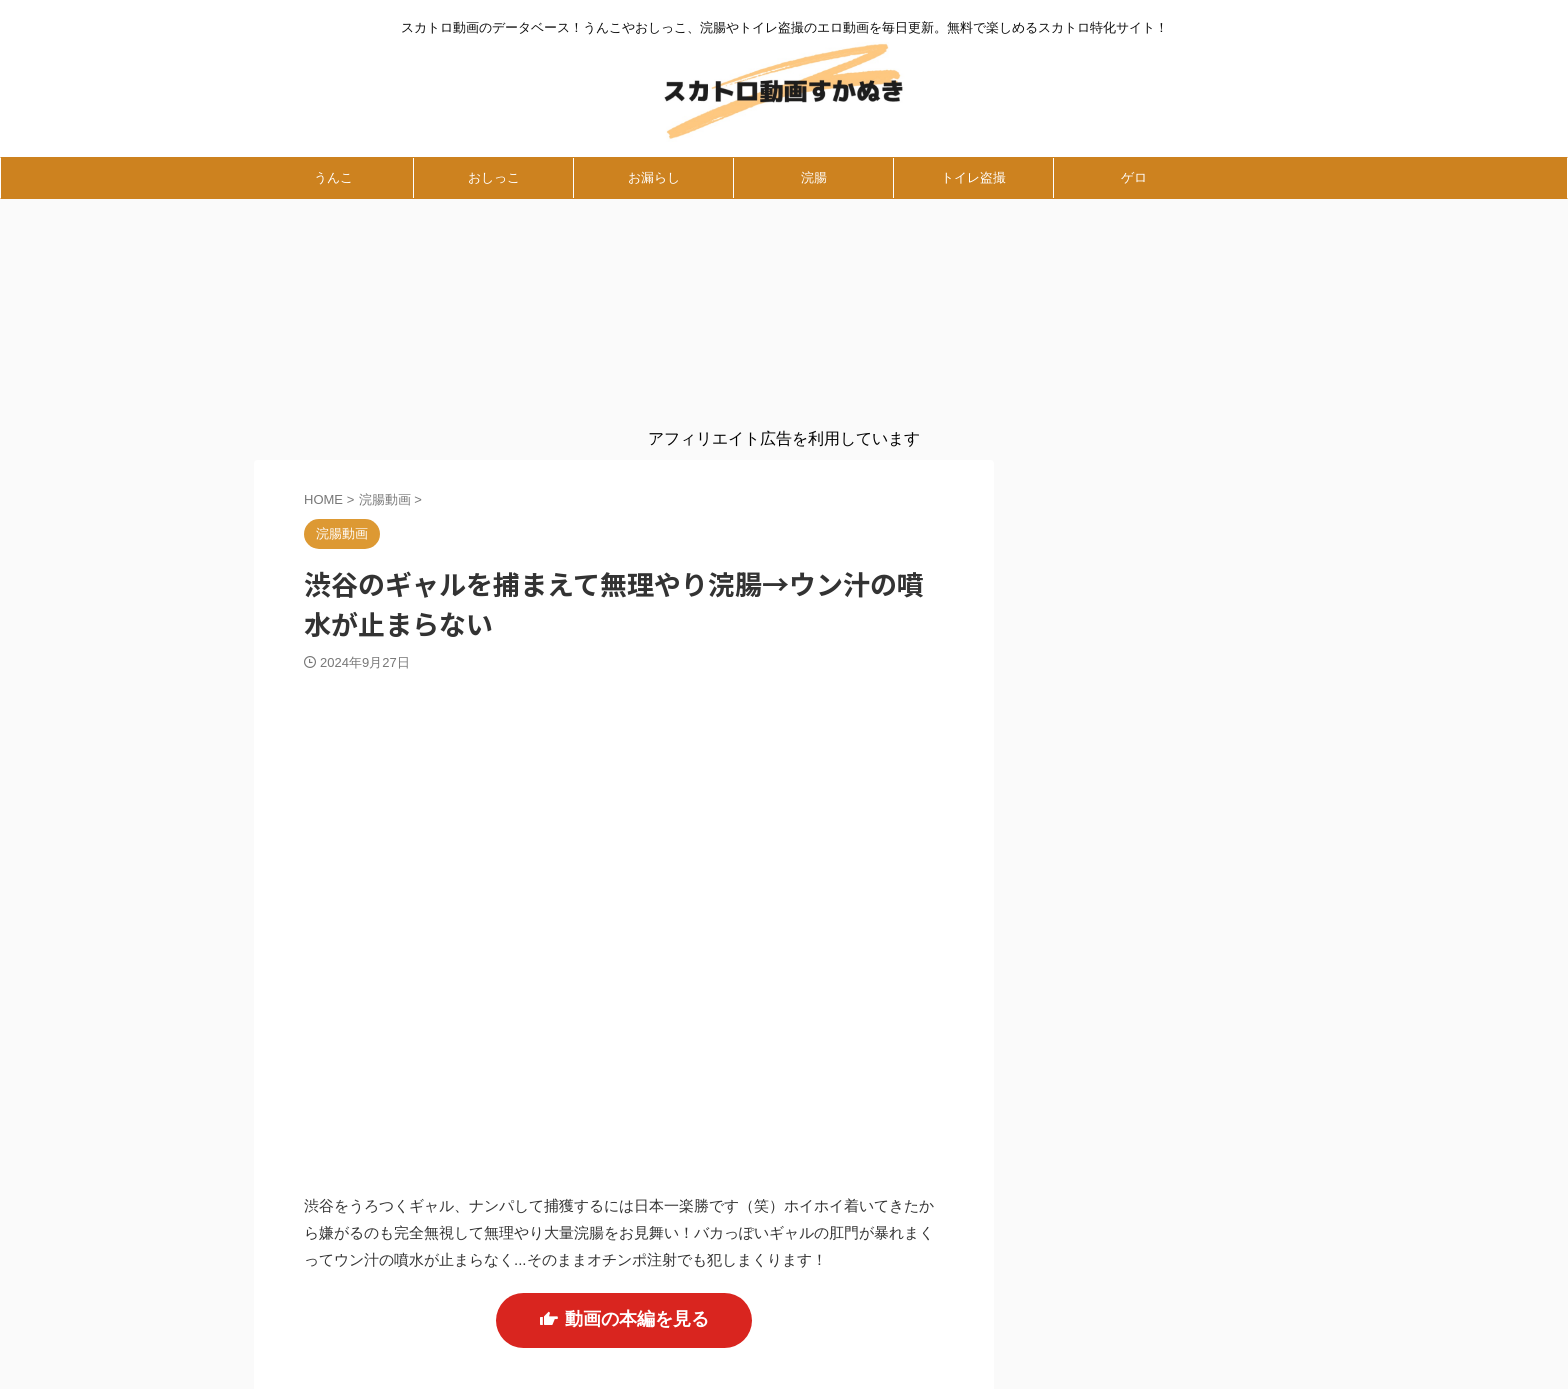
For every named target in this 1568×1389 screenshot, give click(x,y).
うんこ (333, 177)
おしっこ (494, 177)
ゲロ (1134, 177)
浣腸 (814, 177)
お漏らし (654, 177)
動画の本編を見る (624, 1295)
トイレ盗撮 (973, 177)
